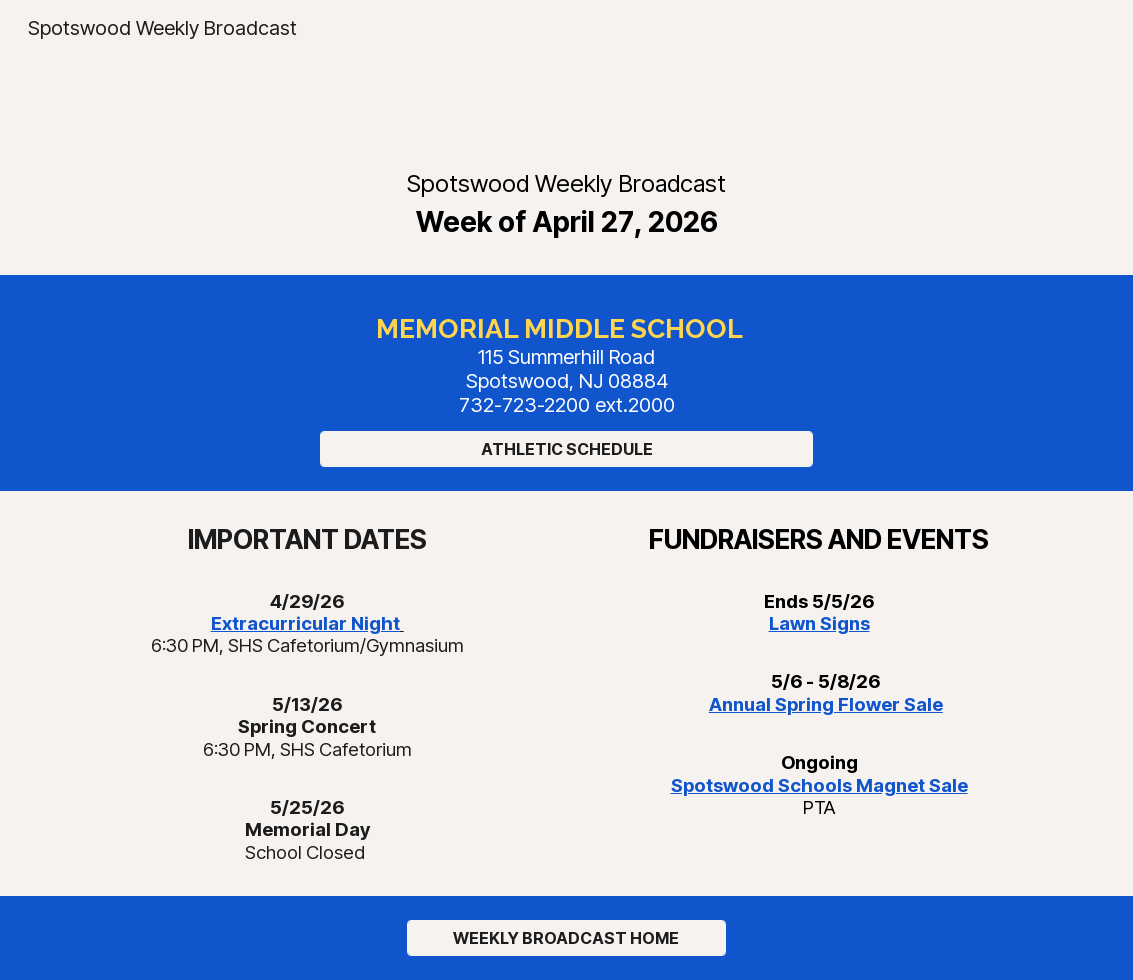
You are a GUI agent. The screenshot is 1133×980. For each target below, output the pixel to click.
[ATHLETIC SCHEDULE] (566, 449)
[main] (566, 202)
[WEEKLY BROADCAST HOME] (567, 938)
